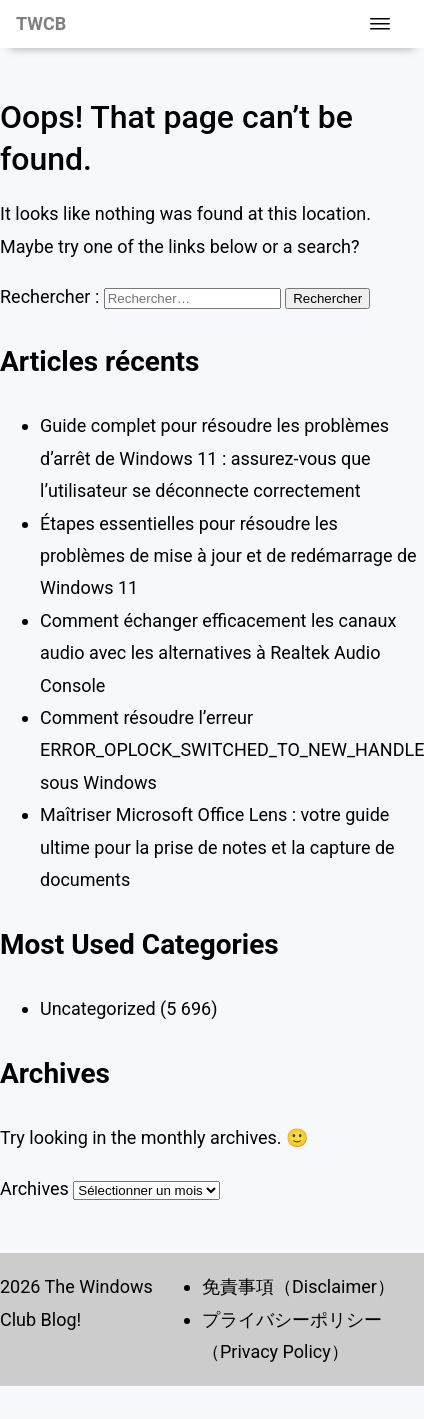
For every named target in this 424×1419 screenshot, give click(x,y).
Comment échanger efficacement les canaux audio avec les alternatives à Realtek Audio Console (218, 653)
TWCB (41, 23)
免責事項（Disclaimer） (298, 1286)
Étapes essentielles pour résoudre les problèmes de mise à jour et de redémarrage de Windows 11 (228, 556)
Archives (34, 1188)
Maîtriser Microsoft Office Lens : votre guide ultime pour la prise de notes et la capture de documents (217, 847)
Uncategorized (98, 1008)
